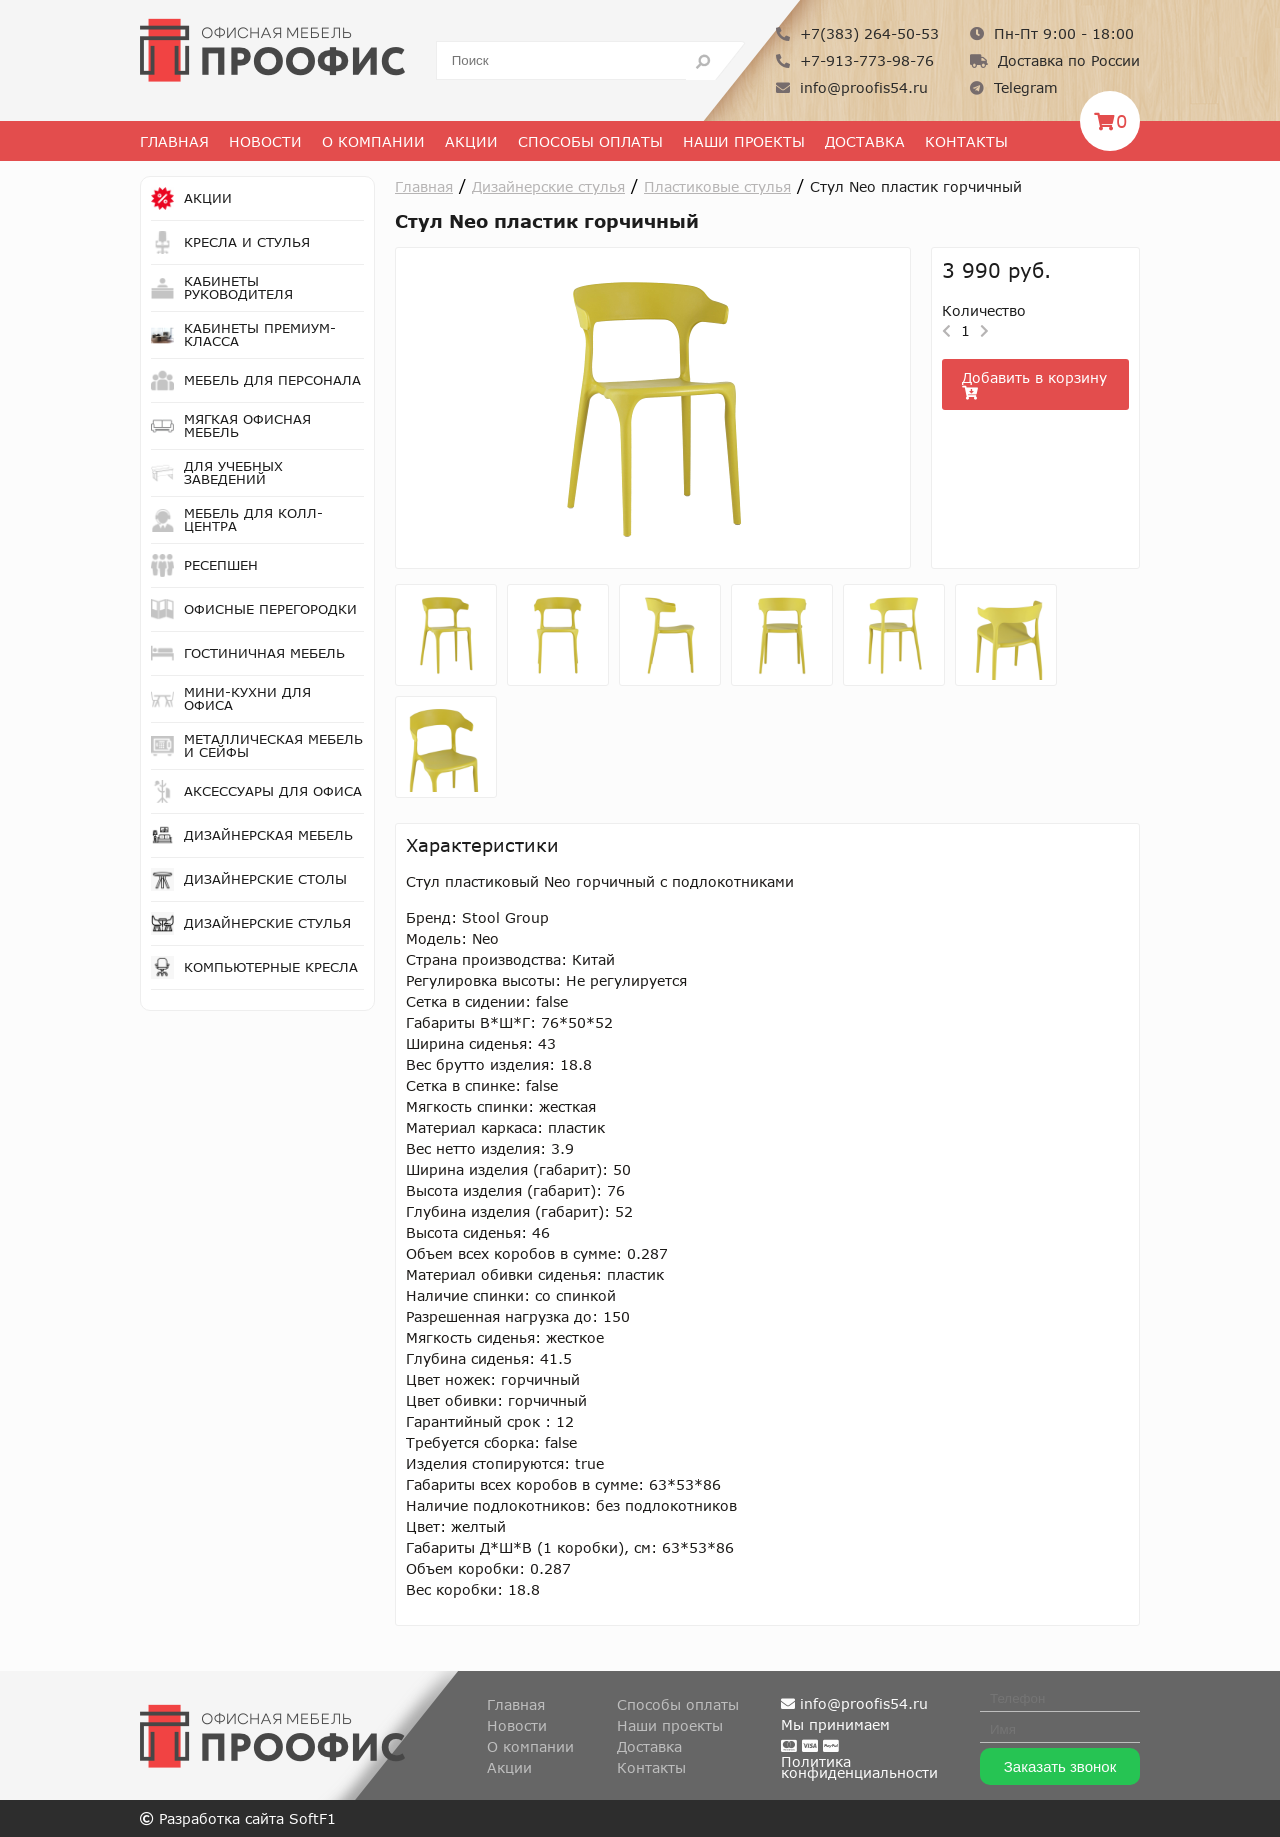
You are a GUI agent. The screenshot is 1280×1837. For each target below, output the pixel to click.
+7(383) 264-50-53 (857, 33)
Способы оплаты (590, 141)
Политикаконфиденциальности (859, 1767)
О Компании (373, 141)
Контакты (966, 141)
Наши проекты (744, 141)
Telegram (1014, 87)
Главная (174, 141)
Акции (471, 141)
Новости (265, 141)
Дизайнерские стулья (548, 186)
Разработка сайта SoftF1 (238, 1818)
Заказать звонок (1060, 1766)
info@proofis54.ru (852, 87)
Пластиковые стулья (717, 186)
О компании (530, 1746)
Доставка (865, 141)
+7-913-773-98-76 (855, 60)
